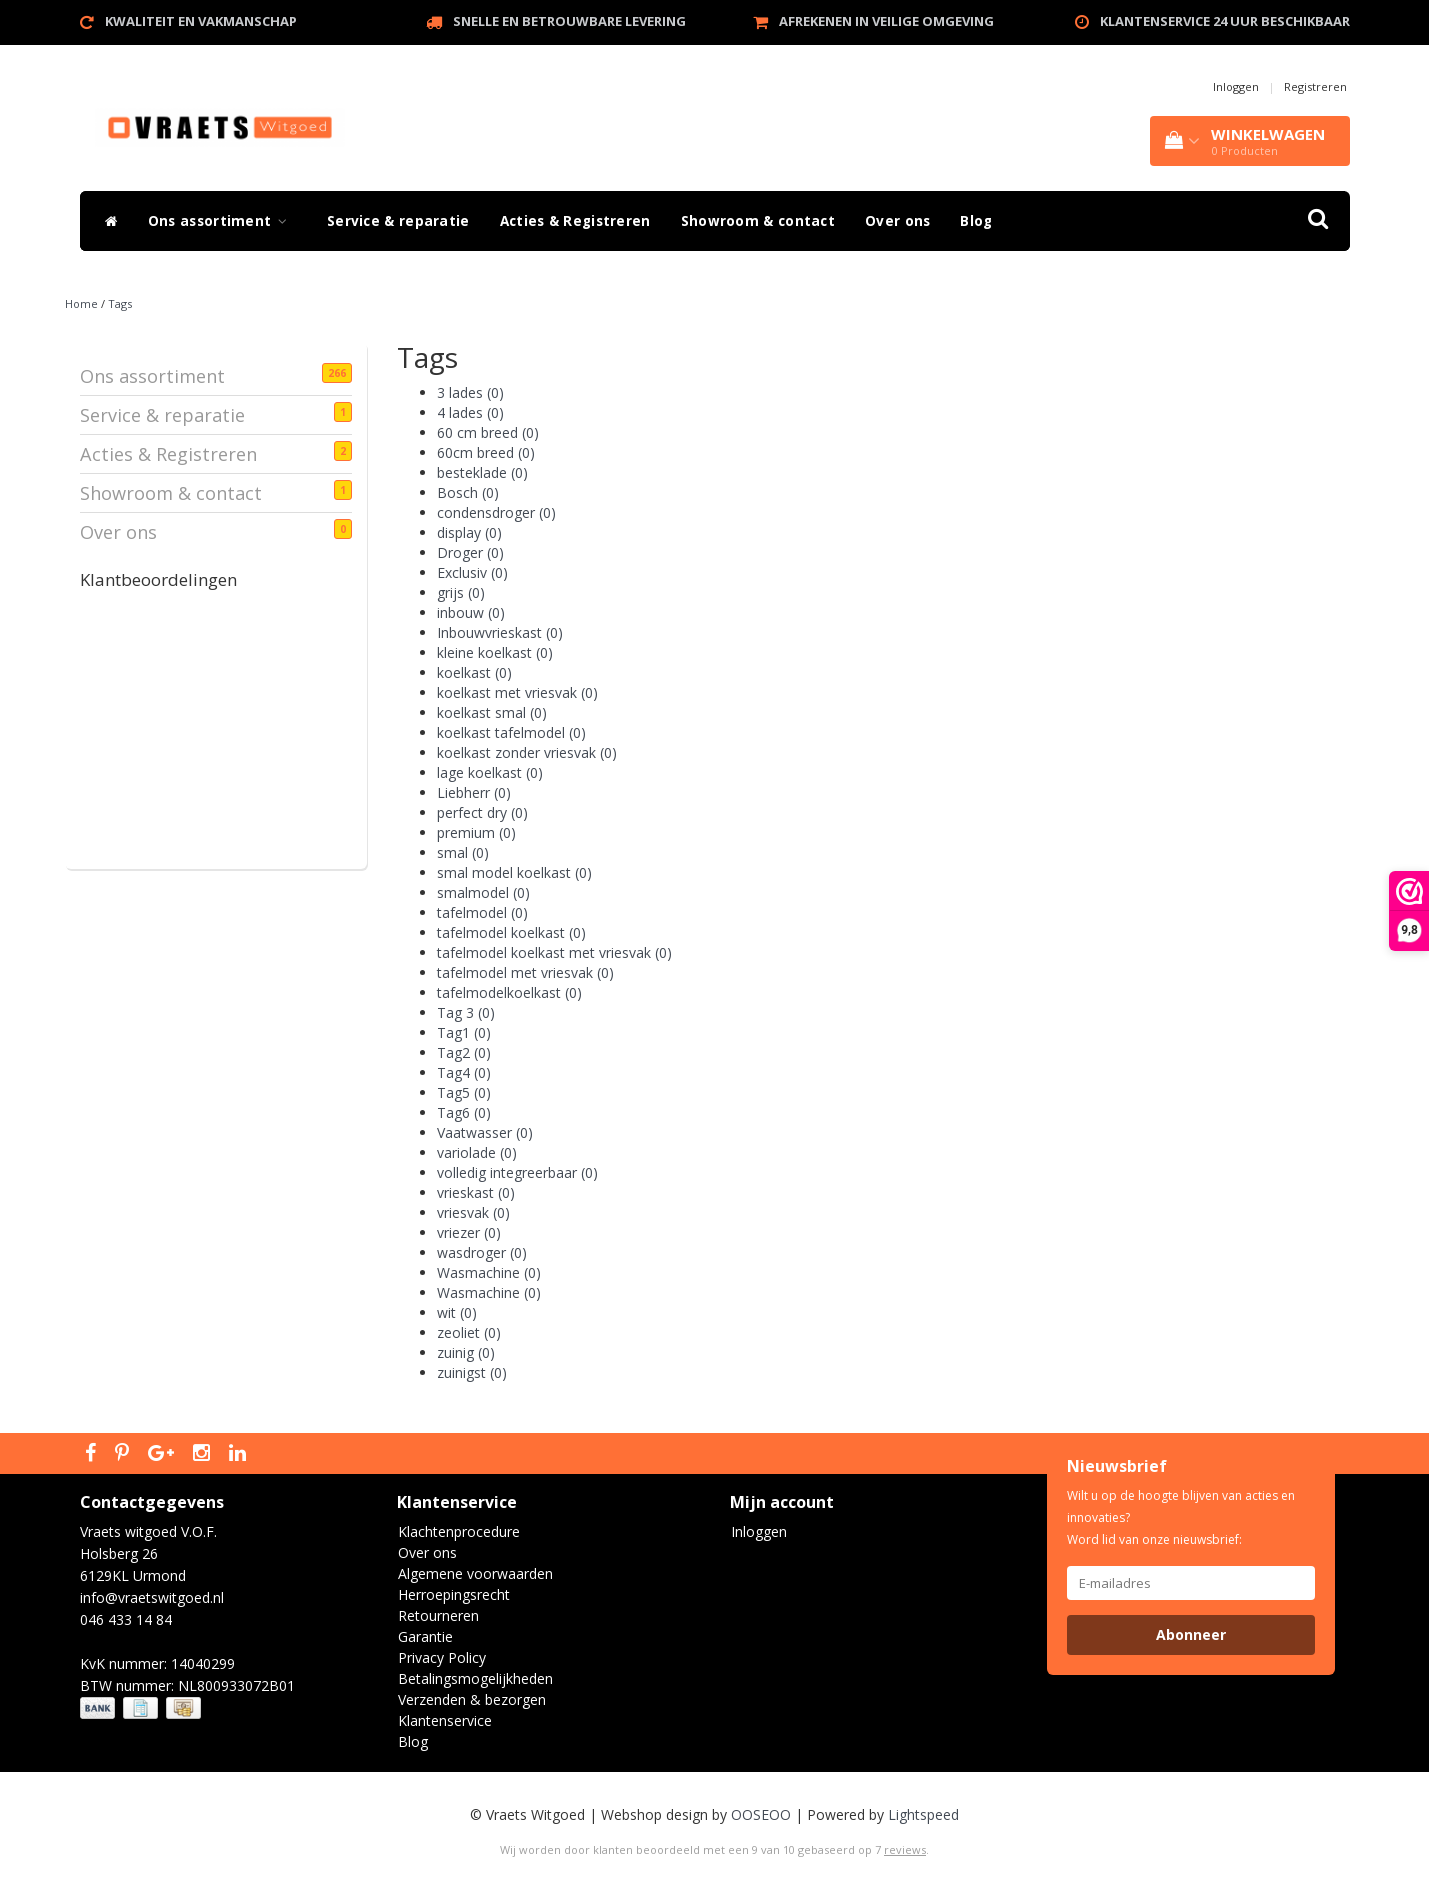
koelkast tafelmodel (511, 732)
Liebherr (474, 792)
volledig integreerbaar (517, 1172)
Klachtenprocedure (459, 1531)
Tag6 (464, 1112)
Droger (470, 552)
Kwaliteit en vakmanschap (201, 21)
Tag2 (464, 1052)
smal (463, 852)
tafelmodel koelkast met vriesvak (554, 952)
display (469, 532)
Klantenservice (445, 1720)
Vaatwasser (485, 1132)
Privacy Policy (442, 1657)
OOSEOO (761, 1814)
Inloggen (1236, 86)
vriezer (469, 1232)
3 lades (470, 392)
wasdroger (482, 1252)
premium (476, 832)
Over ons (897, 221)
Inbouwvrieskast (500, 632)
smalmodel (483, 892)
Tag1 (464, 1032)
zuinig (466, 1352)
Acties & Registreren (575, 221)
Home (81, 303)
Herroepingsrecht (454, 1594)
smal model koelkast (514, 872)
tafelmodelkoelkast (509, 992)
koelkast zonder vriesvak (527, 752)
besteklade (482, 472)
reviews (905, 1849)
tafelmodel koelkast (511, 932)
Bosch (468, 492)
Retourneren (438, 1615)
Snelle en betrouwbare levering (569, 21)
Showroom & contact (758, 221)
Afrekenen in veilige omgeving (886, 21)
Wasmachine (489, 1272)
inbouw (471, 612)
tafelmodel (482, 912)
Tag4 (464, 1072)
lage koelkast (490, 772)
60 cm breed (488, 432)
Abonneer (1191, 1634)
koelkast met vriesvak (517, 692)
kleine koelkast (495, 652)
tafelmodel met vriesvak (525, 972)
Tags (120, 303)
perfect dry (482, 812)
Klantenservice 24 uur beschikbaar (1225, 21)
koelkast (474, 672)
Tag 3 (466, 1012)
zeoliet (469, 1332)
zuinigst (472, 1372)
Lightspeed (923, 1814)
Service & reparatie (398, 221)
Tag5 (464, 1092)
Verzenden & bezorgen (472, 1699)
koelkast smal (492, 712)
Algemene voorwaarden (475, 1573)
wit (457, 1312)
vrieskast (476, 1192)
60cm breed (486, 452)
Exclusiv (472, 572)
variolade (477, 1152)
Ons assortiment (222, 221)
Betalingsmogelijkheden (475, 1678)
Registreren (1315, 86)
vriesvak (473, 1212)
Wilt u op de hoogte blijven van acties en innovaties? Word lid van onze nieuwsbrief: (1181, 1517)
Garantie (425, 1636)
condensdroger (496, 512)
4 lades (470, 412)
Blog (976, 221)
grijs (461, 592)
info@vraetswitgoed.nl (152, 1597)
